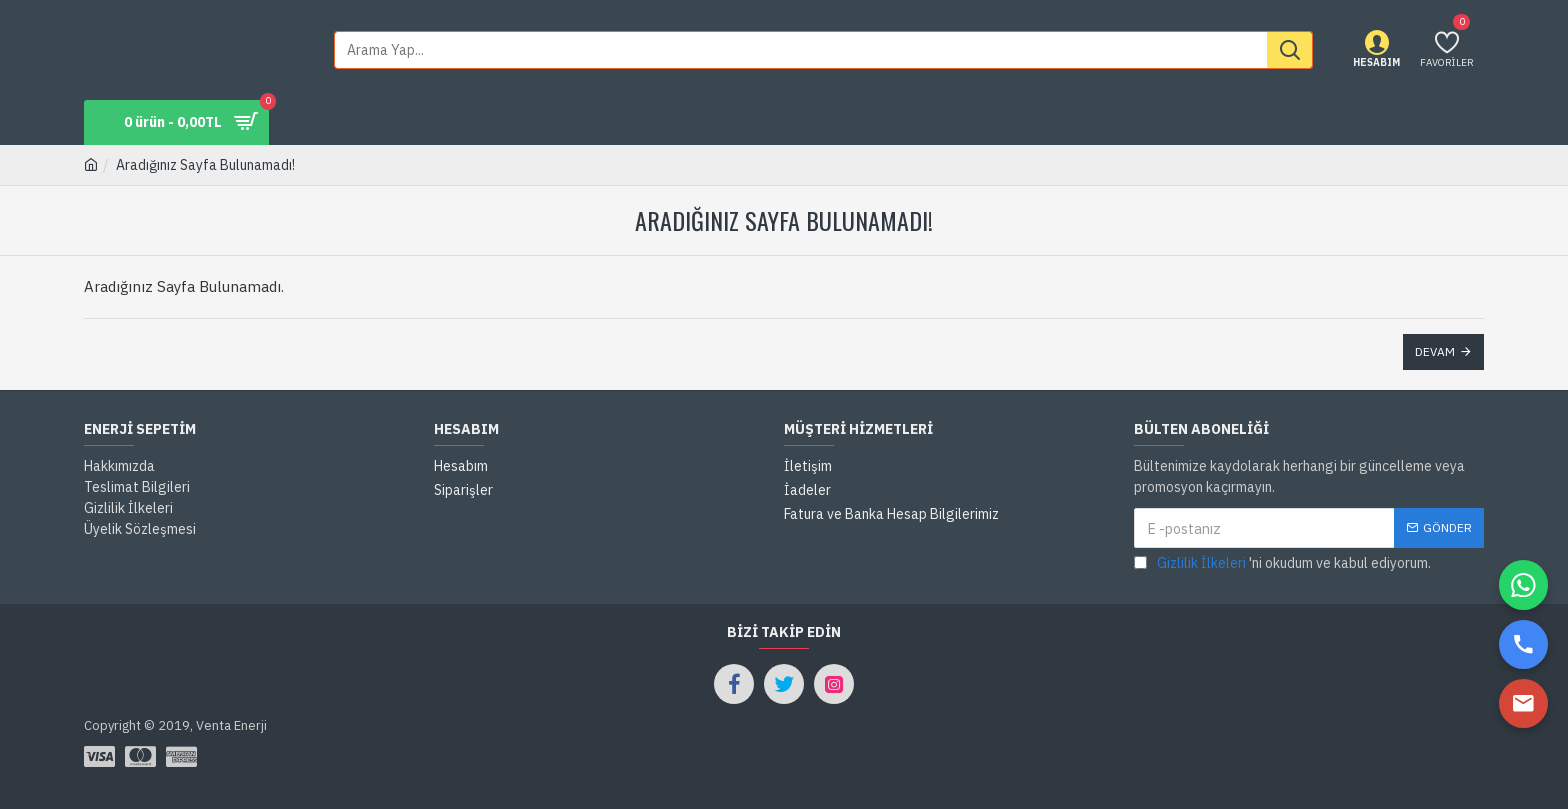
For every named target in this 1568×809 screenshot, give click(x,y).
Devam (1435, 351)
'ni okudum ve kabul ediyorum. (1282, 563)
